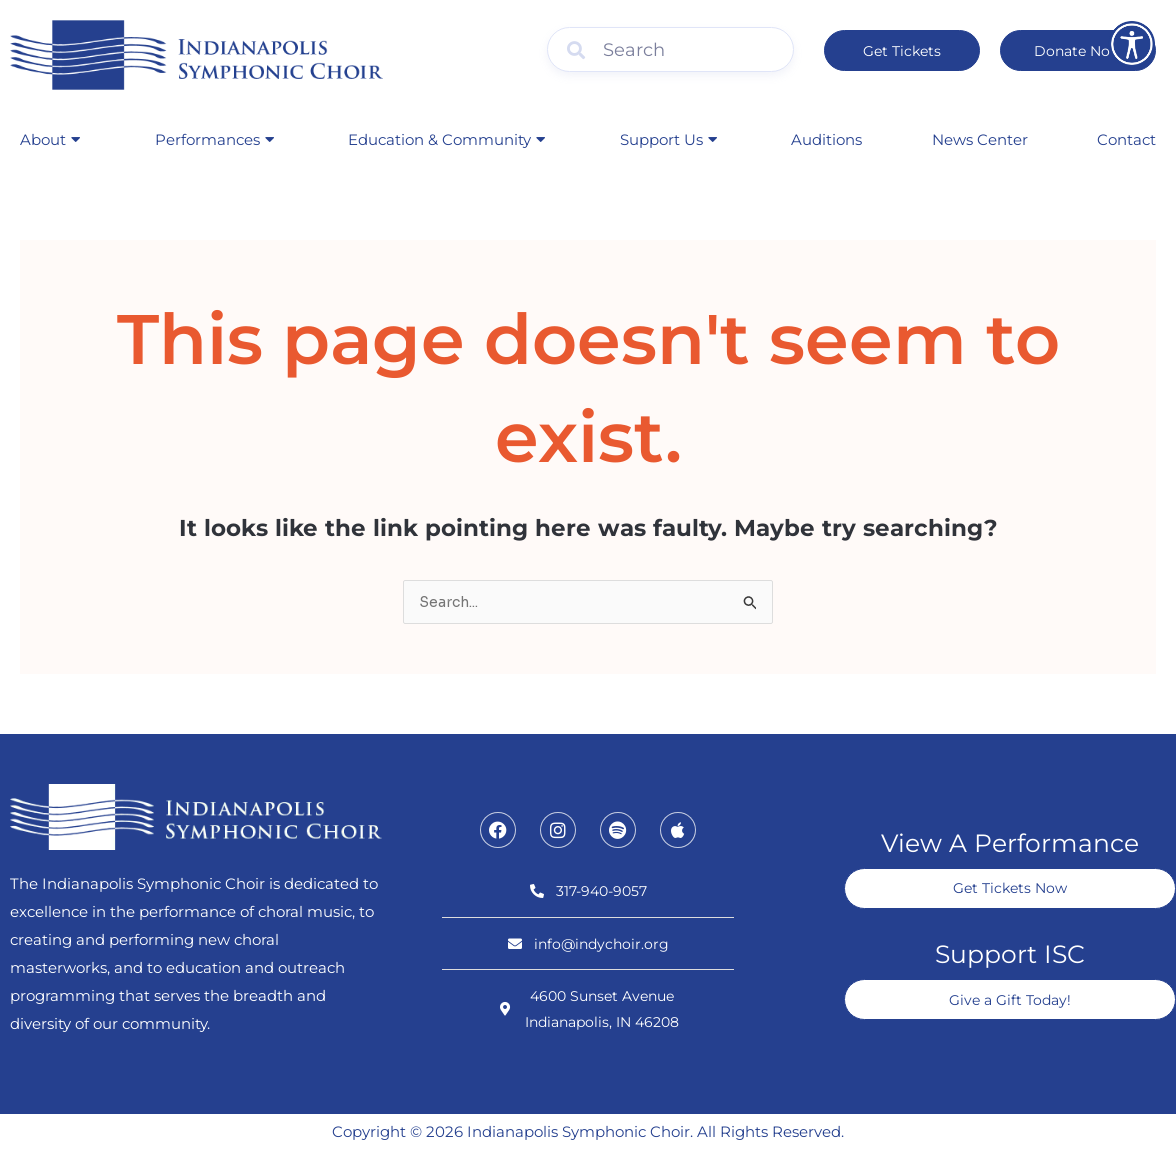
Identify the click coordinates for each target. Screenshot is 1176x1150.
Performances (214, 139)
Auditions (826, 139)
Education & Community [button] (446, 139)
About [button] (50, 139)
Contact (1126, 139)
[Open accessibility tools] (1132, 44)
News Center (980, 139)
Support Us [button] (668, 139)
